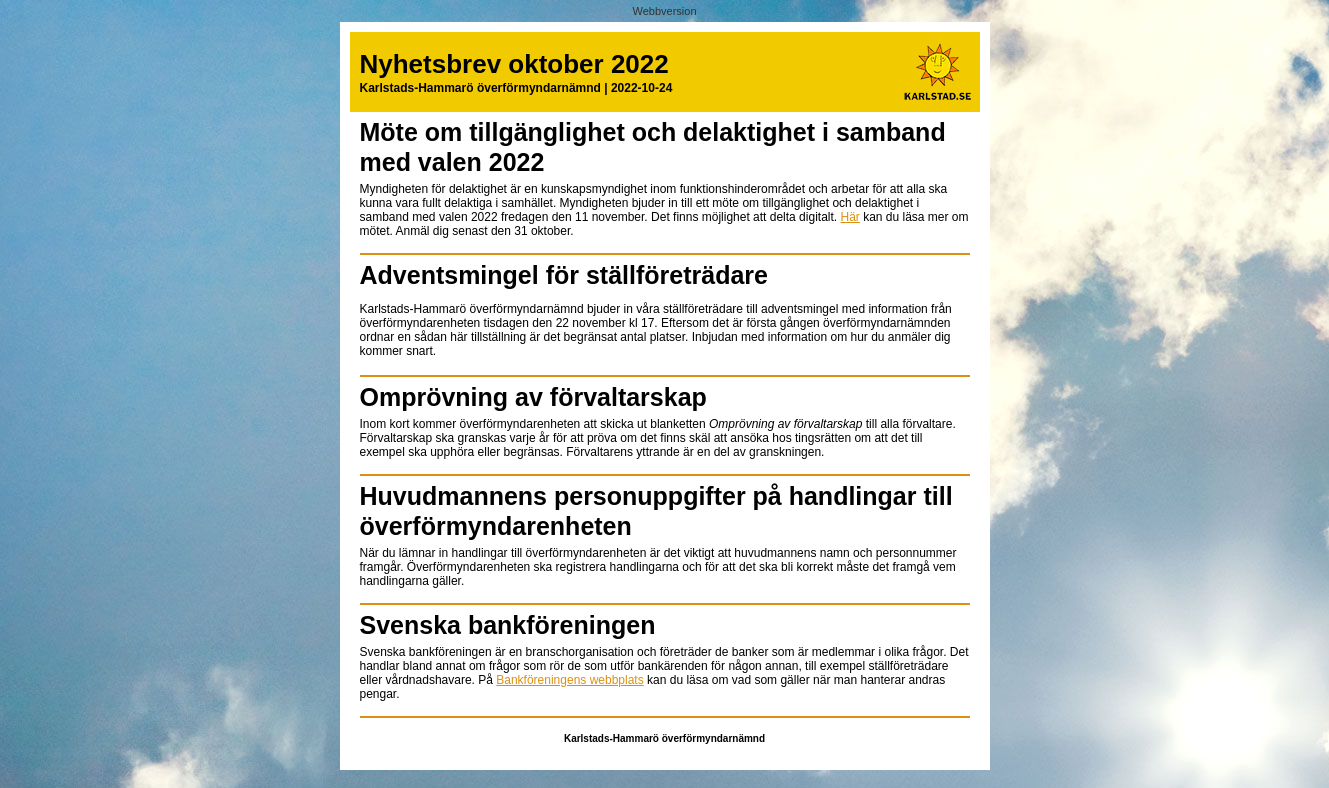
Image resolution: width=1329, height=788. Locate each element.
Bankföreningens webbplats (569, 680)
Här (849, 217)
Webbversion (665, 11)
